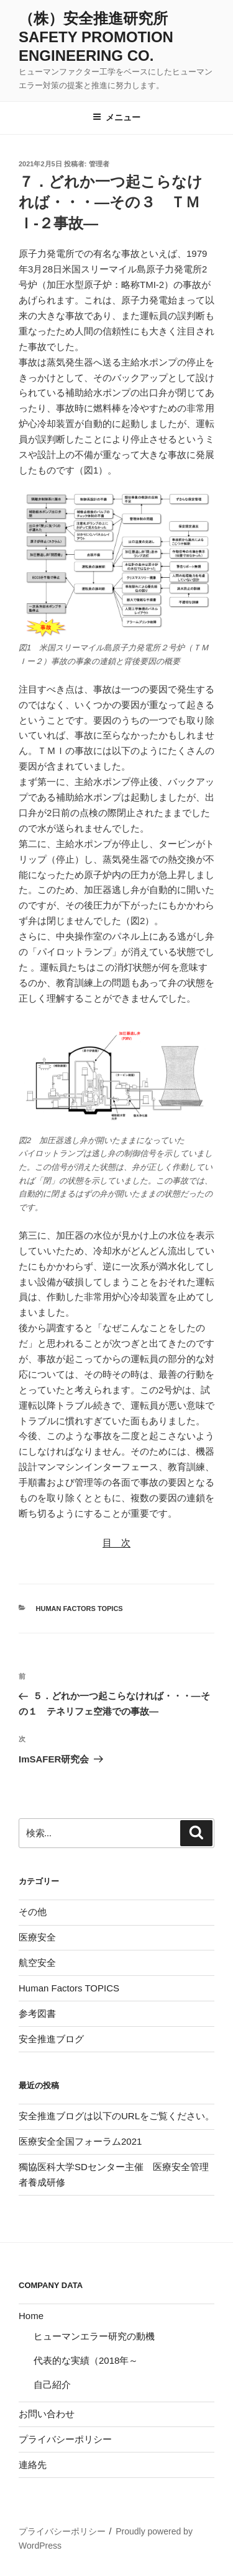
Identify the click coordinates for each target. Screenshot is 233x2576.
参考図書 (37, 2013)
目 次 (116, 1542)
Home (31, 2315)
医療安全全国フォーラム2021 (80, 2141)
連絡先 (33, 2464)
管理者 (99, 164)
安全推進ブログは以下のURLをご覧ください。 (116, 2116)
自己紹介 (52, 2384)
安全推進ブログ (51, 2039)
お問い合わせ (47, 2413)
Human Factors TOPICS (79, 1608)
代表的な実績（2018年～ (86, 2360)
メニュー (116, 117)
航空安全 (37, 1962)
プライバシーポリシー (65, 2439)
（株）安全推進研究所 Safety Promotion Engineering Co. (101, 37)
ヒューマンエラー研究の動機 (94, 2336)
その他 (33, 1911)
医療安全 (37, 1937)
